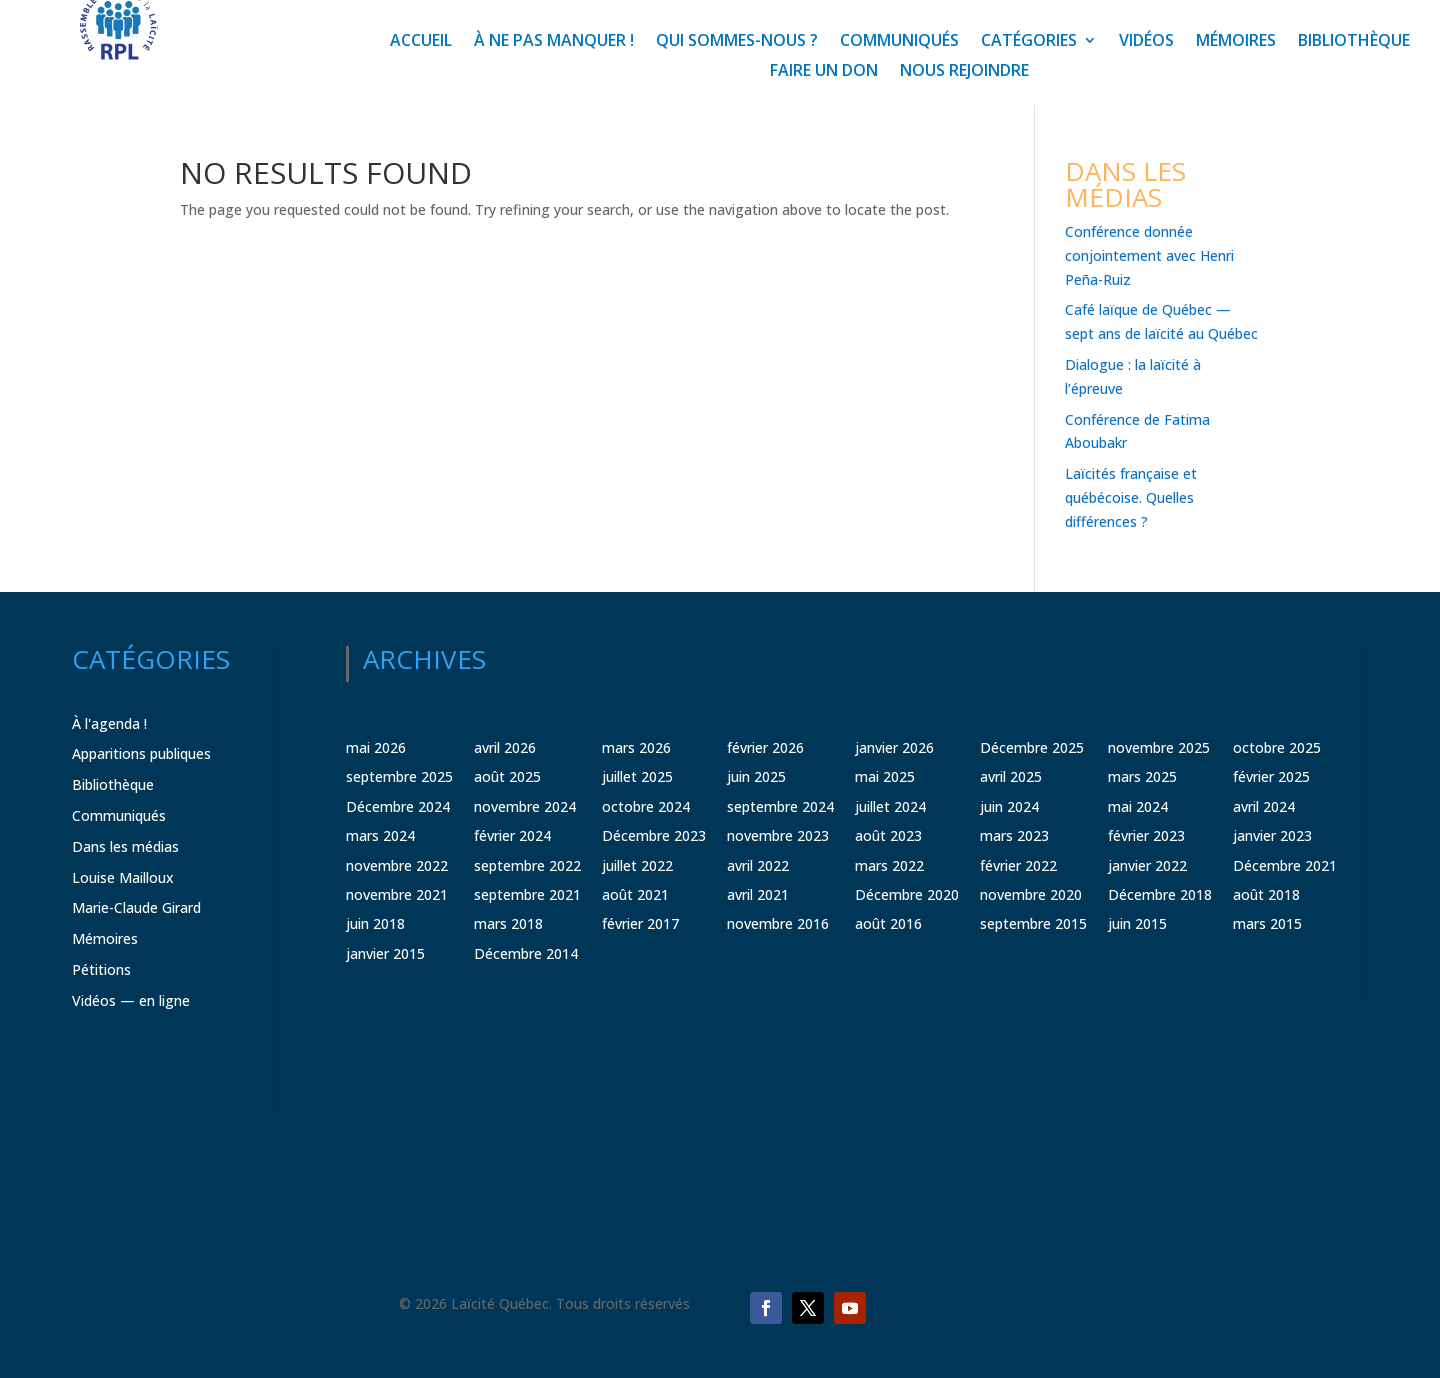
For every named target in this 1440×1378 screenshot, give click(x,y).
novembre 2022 (397, 865)
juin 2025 (756, 776)
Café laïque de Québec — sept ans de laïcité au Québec (1161, 321)
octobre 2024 (646, 806)
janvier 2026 (894, 747)
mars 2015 (1267, 923)
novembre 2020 (1031, 894)
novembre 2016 (778, 923)
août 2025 (507, 776)
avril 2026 (505, 747)
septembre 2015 (1033, 923)
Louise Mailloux (123, 877)
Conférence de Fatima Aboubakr (1137, 431)
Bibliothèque (1354, 42)
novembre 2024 (525, 806)
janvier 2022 (1147, 865)
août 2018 (1266, 894)
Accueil (421, 42)
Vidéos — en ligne (131, 1000)
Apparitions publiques (141, 753)
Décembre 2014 (526, 953)
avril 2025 (1011, 776)
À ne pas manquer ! (554, 42)
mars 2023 (1014, 835)
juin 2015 (1137, 923)
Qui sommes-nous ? (737, 42)
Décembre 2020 (907, 894)
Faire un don (824, 72)
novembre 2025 (1159, 747)
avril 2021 (758, 894)
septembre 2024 (780, 806)
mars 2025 (1142, 776)
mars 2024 (380, 835)
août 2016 (888, 923)
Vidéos (1146, 42)
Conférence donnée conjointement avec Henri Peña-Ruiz (1149, 255)
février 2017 (640, 923)
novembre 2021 (397, 894)
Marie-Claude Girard (136, 907)
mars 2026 (636, 747)
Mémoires (1236, 42)
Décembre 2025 (1032, 747)
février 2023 (1146, 835)
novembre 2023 (778, 835)
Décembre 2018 (1160, 894)
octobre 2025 (1277, 747)
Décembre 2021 (1285, 865)
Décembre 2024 (398, 806)
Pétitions (101, 969)
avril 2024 (1264, 806)
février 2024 (512, 835)
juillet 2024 (890, 806)
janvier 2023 (1272, 835)
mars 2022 (889, 865)
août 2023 (888, 835)
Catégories (1029, 42)
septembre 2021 (527, 894)
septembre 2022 (527, 865)
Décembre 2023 (654, 835)
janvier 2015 (385, 953)
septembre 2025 (399, 776)
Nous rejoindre (964, 72)
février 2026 (765, 747)
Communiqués (899, 42)
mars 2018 (508, 923)
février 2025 (1271, 776)
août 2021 (635, 894)
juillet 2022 (637, 865)
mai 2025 (885, 776)
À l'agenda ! (109, 723)
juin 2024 (1009, 806)
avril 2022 (758, 865)
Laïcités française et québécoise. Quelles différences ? (1131, 497)
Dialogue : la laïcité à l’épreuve (1133, 376)
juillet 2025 (637, 776)
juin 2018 (375, 923)
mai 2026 (376, 747)
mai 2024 (1138, 806)
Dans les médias (125, 846)
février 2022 (1018, 865)
